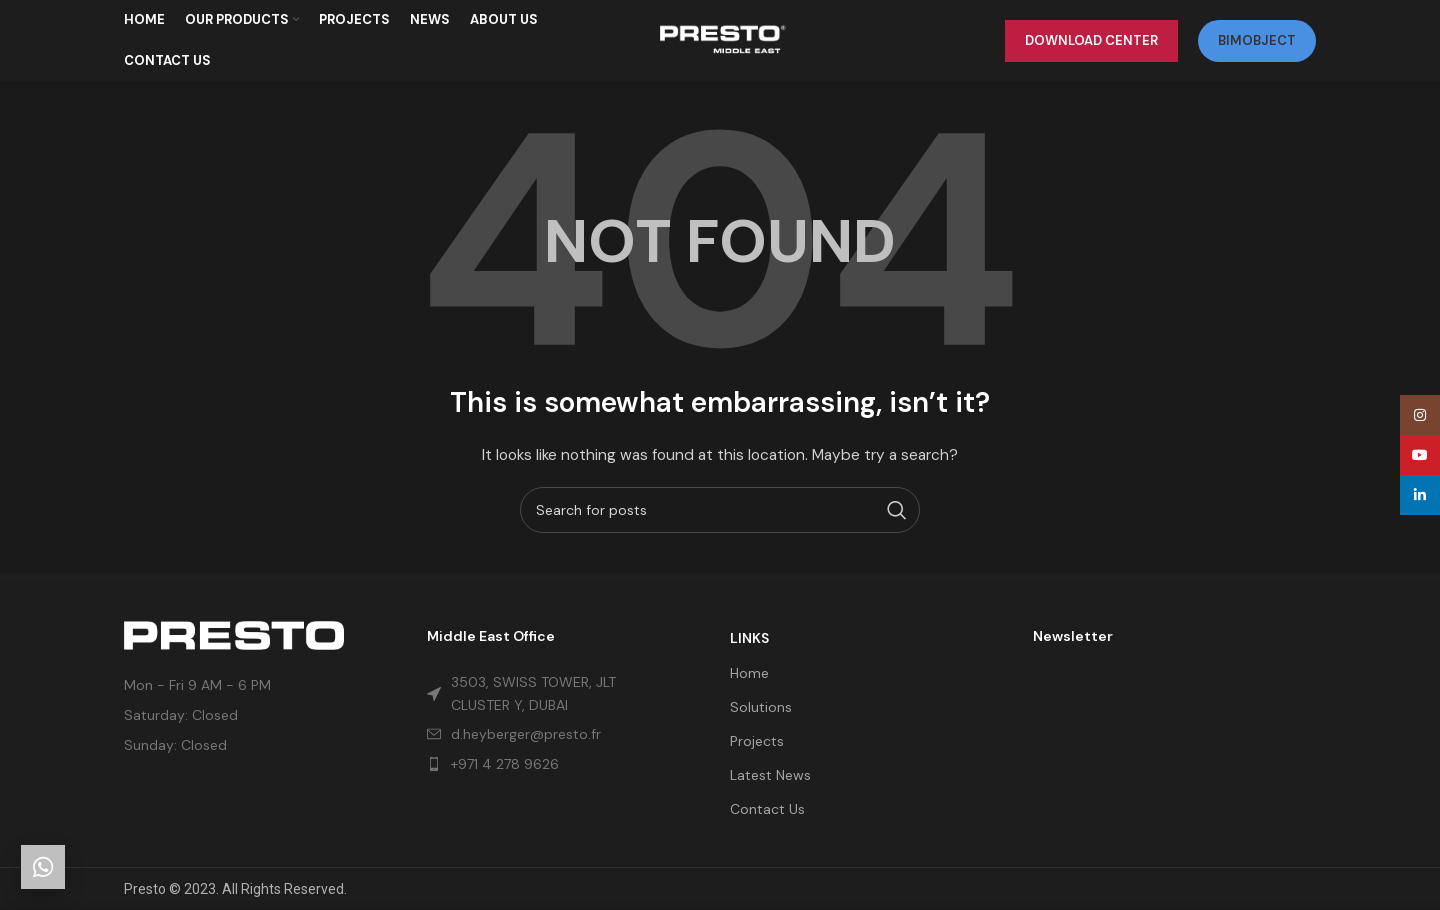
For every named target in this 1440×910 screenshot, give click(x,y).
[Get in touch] (43, 867)
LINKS (749, 638)
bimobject (1257, 44)
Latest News (770, 775)
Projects (757, 741)
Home (749, 673)
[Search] (720, 519)
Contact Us (767, 809)
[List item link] (540, 764)
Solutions (761, 707)
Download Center (1091, 44)
